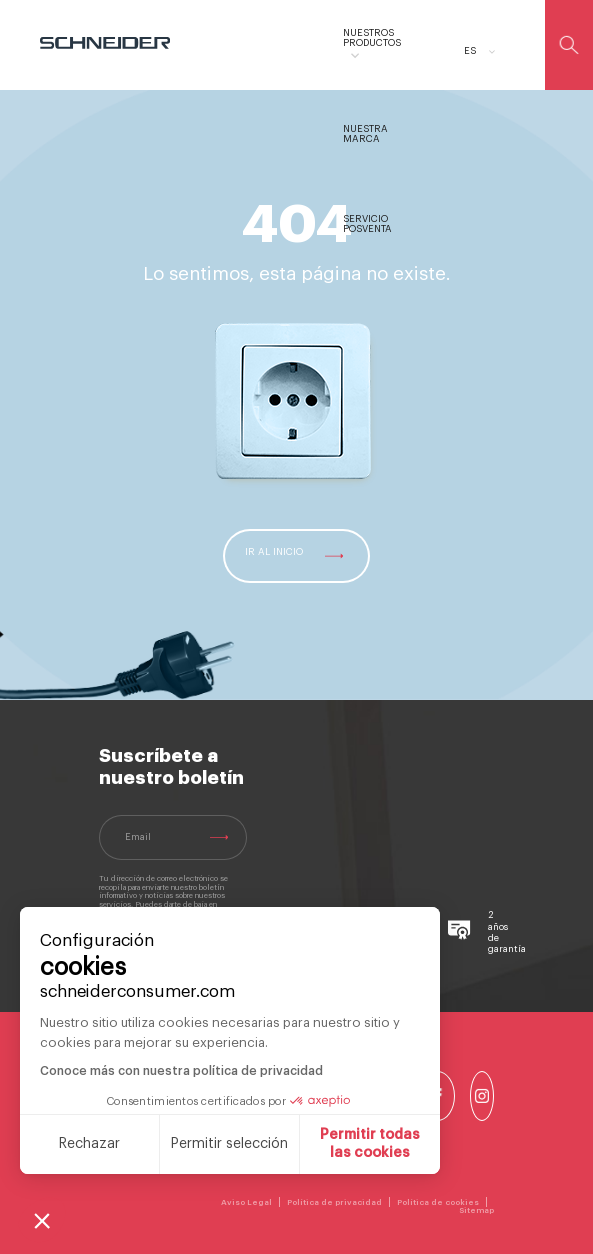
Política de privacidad (334, 1202)
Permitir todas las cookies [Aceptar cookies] (370, 1144)
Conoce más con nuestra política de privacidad (181, 1071)
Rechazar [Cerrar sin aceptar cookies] (89, 1144)
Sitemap (476, 1210)
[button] (42, 1220)
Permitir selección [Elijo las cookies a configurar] (229, 1144)
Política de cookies (438, 1202)
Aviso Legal (246, 1202)
